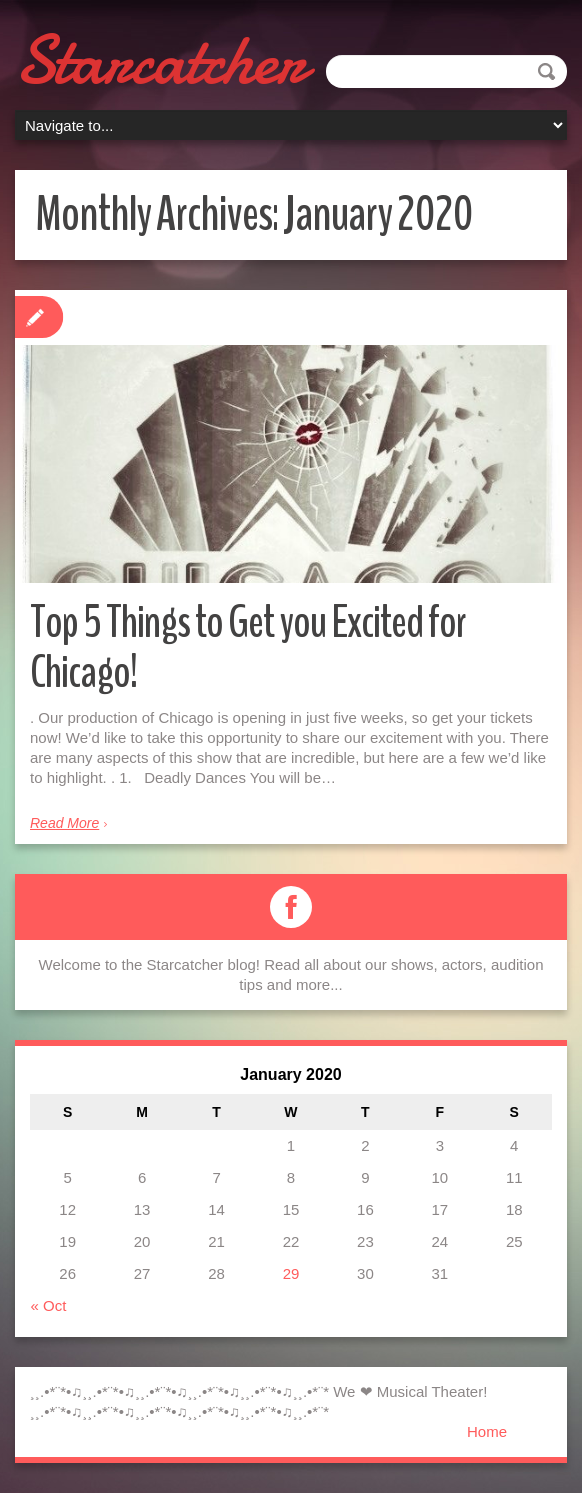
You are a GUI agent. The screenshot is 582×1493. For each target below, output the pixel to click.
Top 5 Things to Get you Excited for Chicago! (248, 647)
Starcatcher (160, 60)
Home (487, 1431)
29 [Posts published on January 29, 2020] (291, 1273)
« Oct (49, 1305)
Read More (64, 823)
